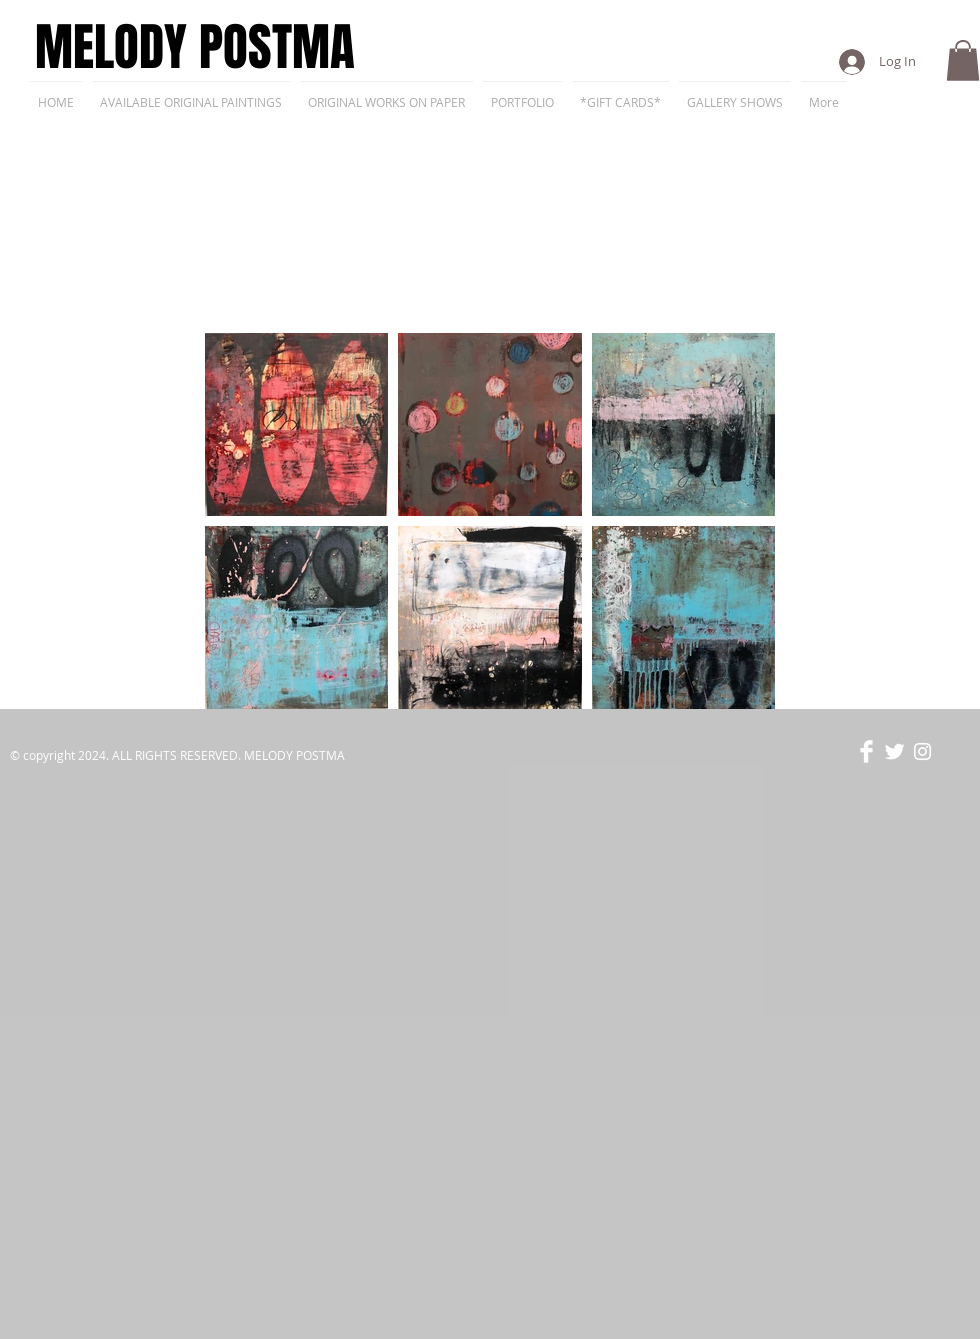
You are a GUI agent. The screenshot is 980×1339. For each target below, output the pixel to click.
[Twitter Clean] (894, 751)
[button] (963, 60)
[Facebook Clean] (866, 751)
